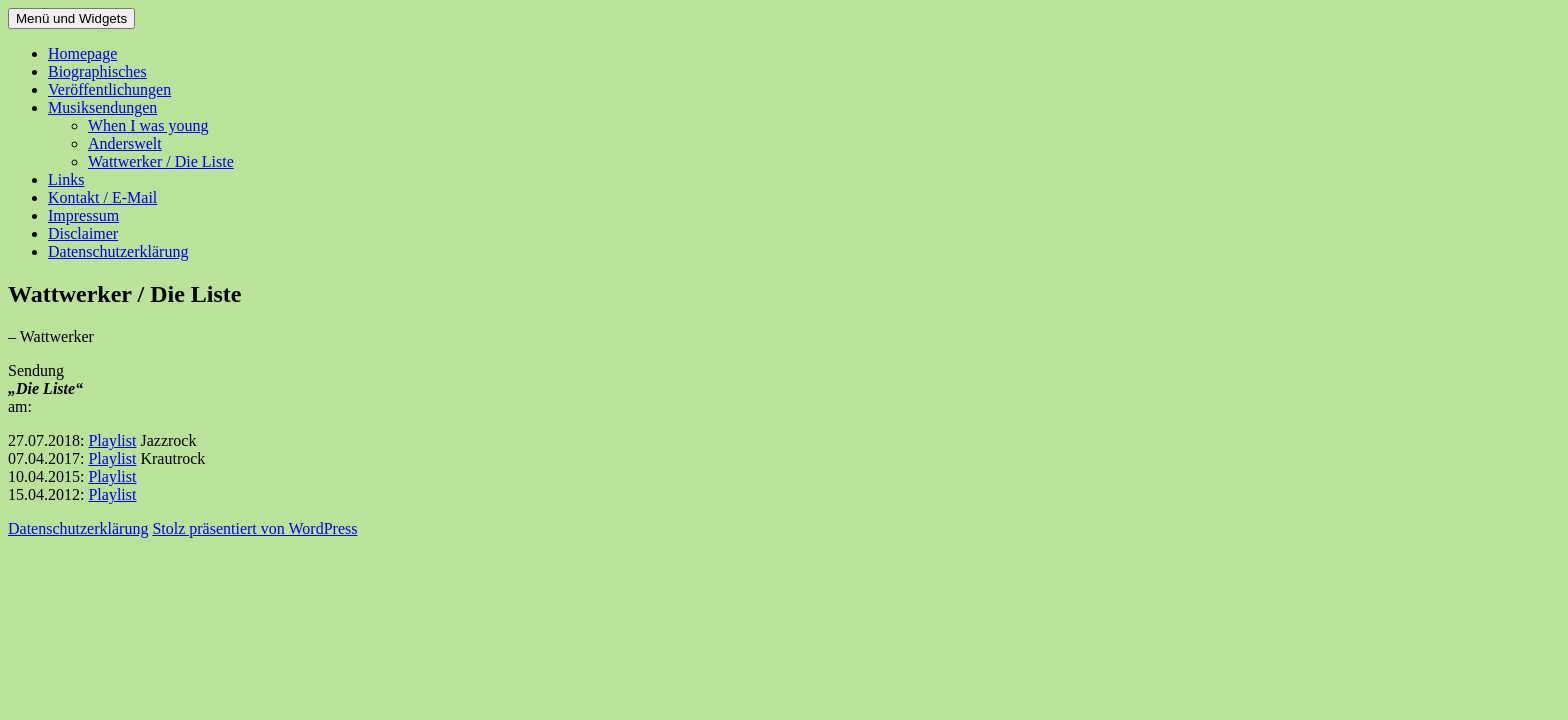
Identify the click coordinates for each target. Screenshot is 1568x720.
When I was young (148, 125)
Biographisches (97, 71)
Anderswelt (125, 143)
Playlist (112, 440)
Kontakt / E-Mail (102, 197)
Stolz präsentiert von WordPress (254, 528)
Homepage (82, 53)
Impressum (83, 215)
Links (66, 179)
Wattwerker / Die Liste (161, 161)
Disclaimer (83, 233)
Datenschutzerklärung (118, 251)
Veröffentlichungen (109, 89)
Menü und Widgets (71, 18)
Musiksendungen (102, 107)
